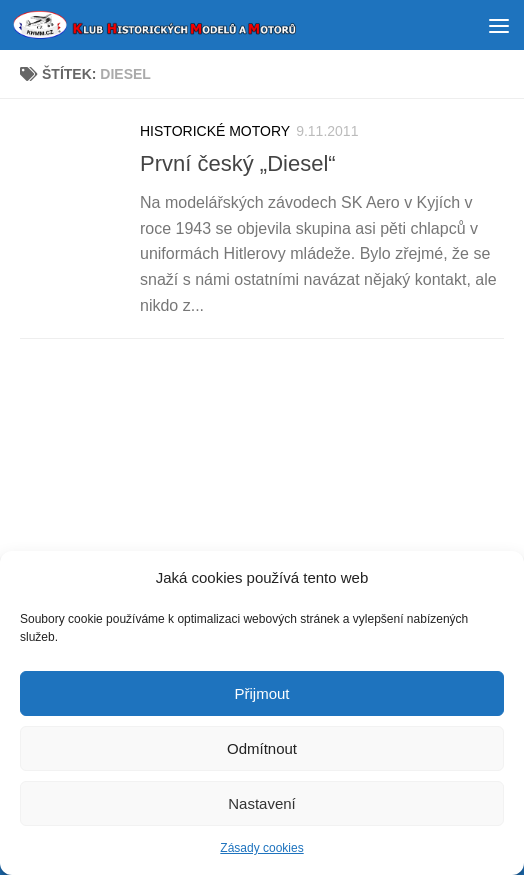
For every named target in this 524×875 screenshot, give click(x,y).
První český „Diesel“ (238, 163)
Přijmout (261, 694)
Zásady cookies (261, 850)
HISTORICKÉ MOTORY (215, 131)
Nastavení (262, 804)
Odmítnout (262, 749)
